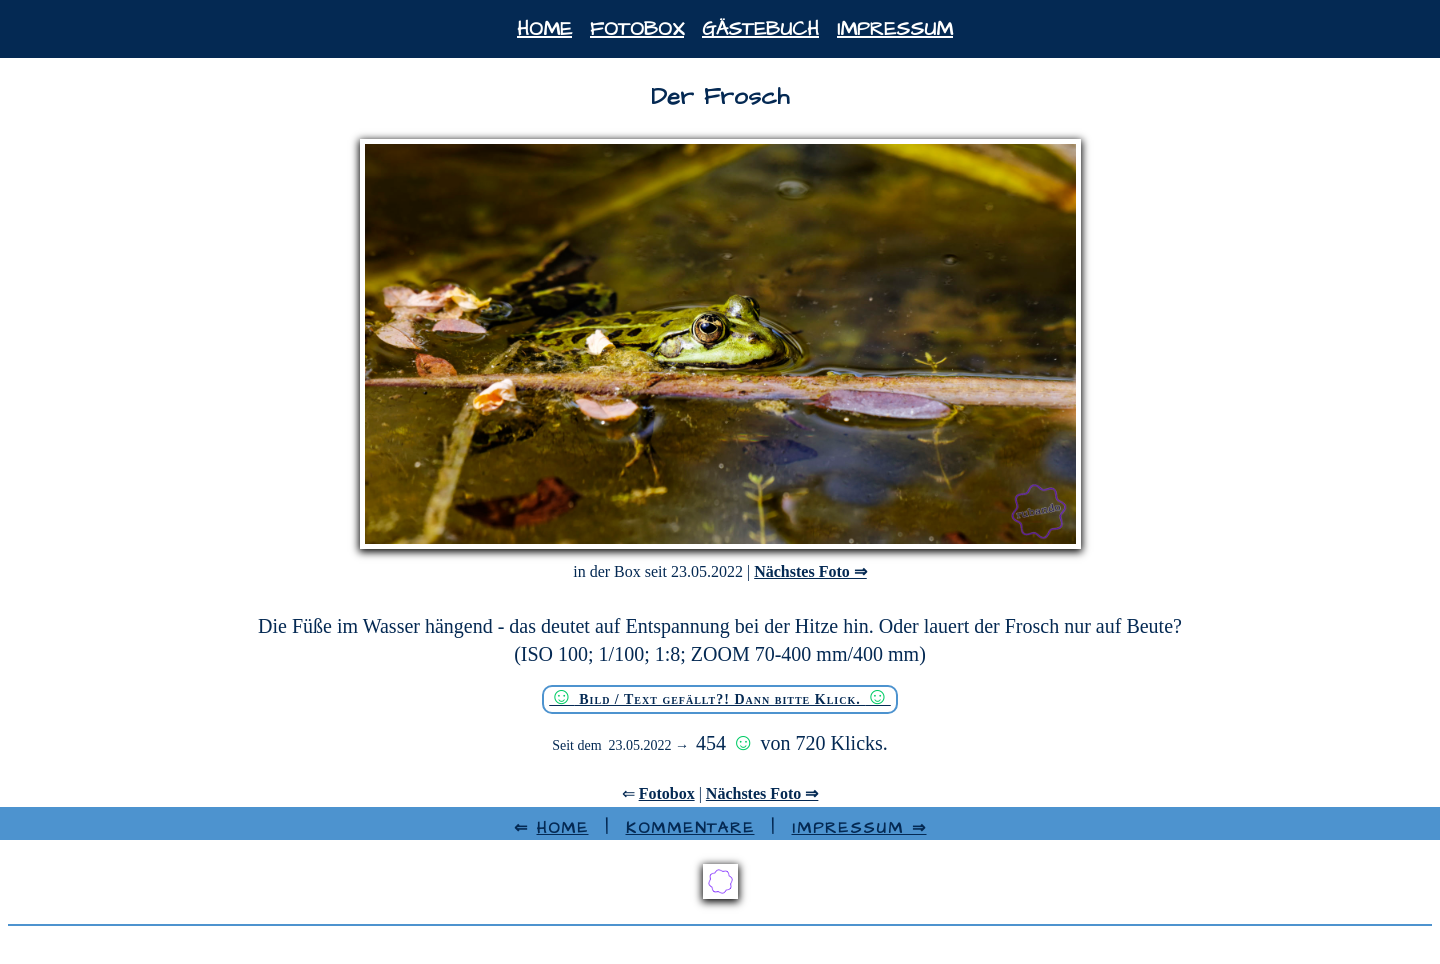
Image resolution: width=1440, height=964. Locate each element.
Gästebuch (760, 29)
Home (544, 29)
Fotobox (637, 29)
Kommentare (690, 828)
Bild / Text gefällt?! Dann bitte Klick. (720, 697)
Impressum (895, 29)
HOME (563, 828)
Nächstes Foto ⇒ (810, 571)
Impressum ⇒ (859, 828)
